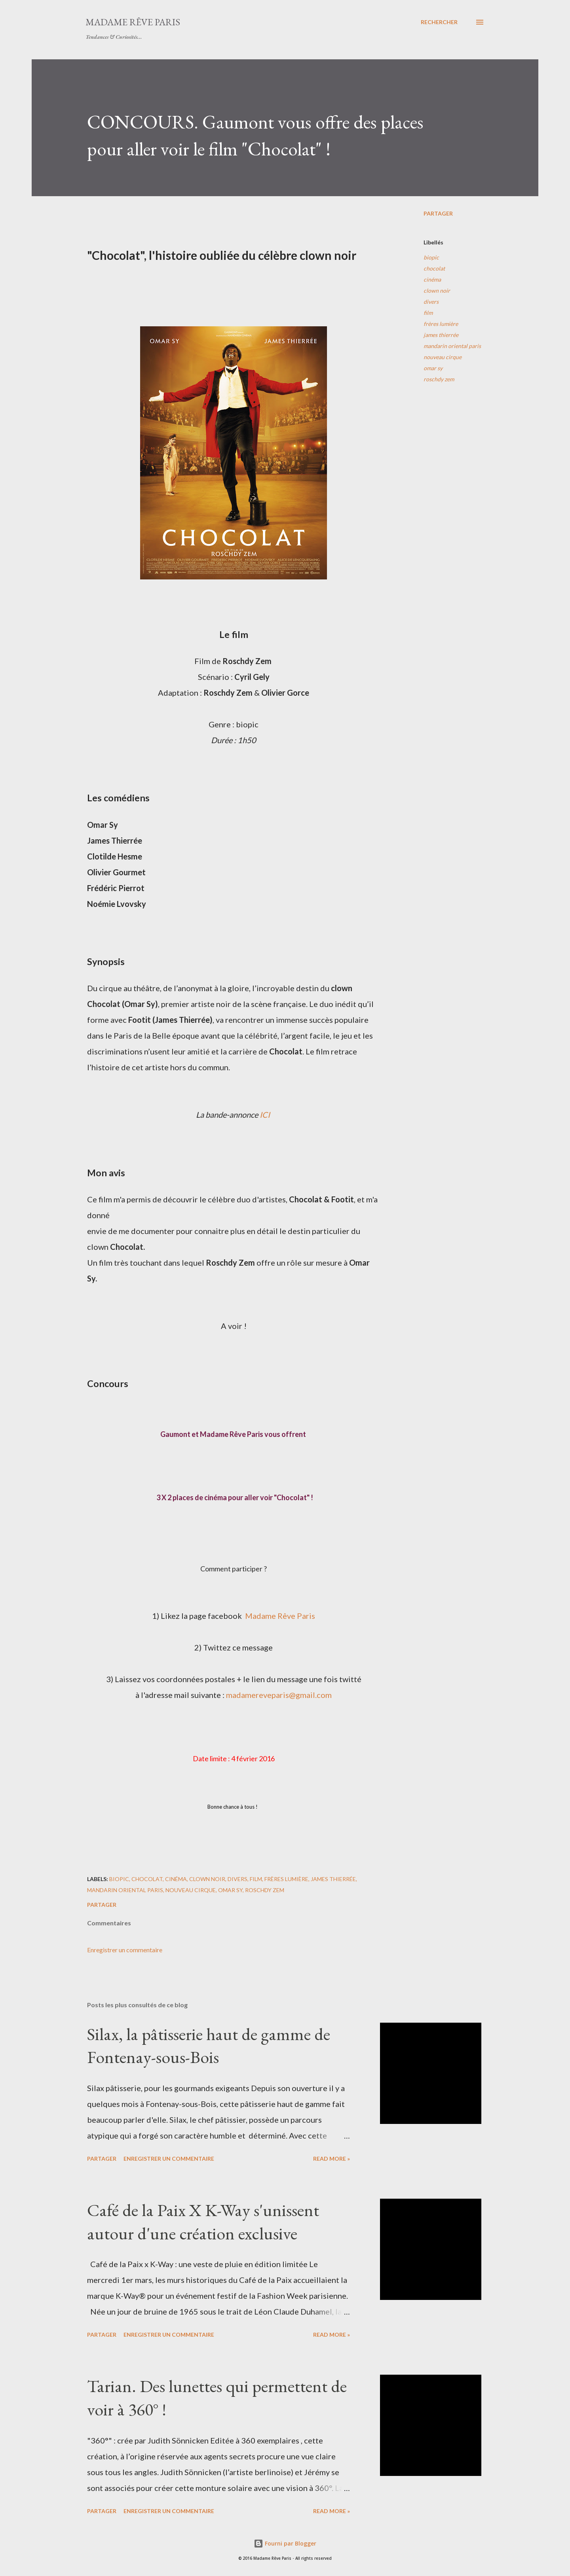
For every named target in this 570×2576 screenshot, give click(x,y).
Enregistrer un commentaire (124, 1949)
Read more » (331, 2158)
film (428, 312)
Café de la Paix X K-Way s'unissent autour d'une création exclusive (203, 2222)
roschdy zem (439, 379)
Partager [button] (438, 213)
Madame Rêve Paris (133, 22)
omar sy (433, 368)
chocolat (434, 268)
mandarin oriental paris (452, 346)
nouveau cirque (443, 357)
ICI (266, 1114)
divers (431, 301)
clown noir (437, 290)
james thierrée (441, 334)
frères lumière (441, 323)
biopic (431, 257)
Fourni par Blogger (285, 2543)
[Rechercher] (439, 22)
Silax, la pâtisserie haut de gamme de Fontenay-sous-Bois (208, 2046)
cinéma (432, 279)
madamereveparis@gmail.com (279, 1695)
